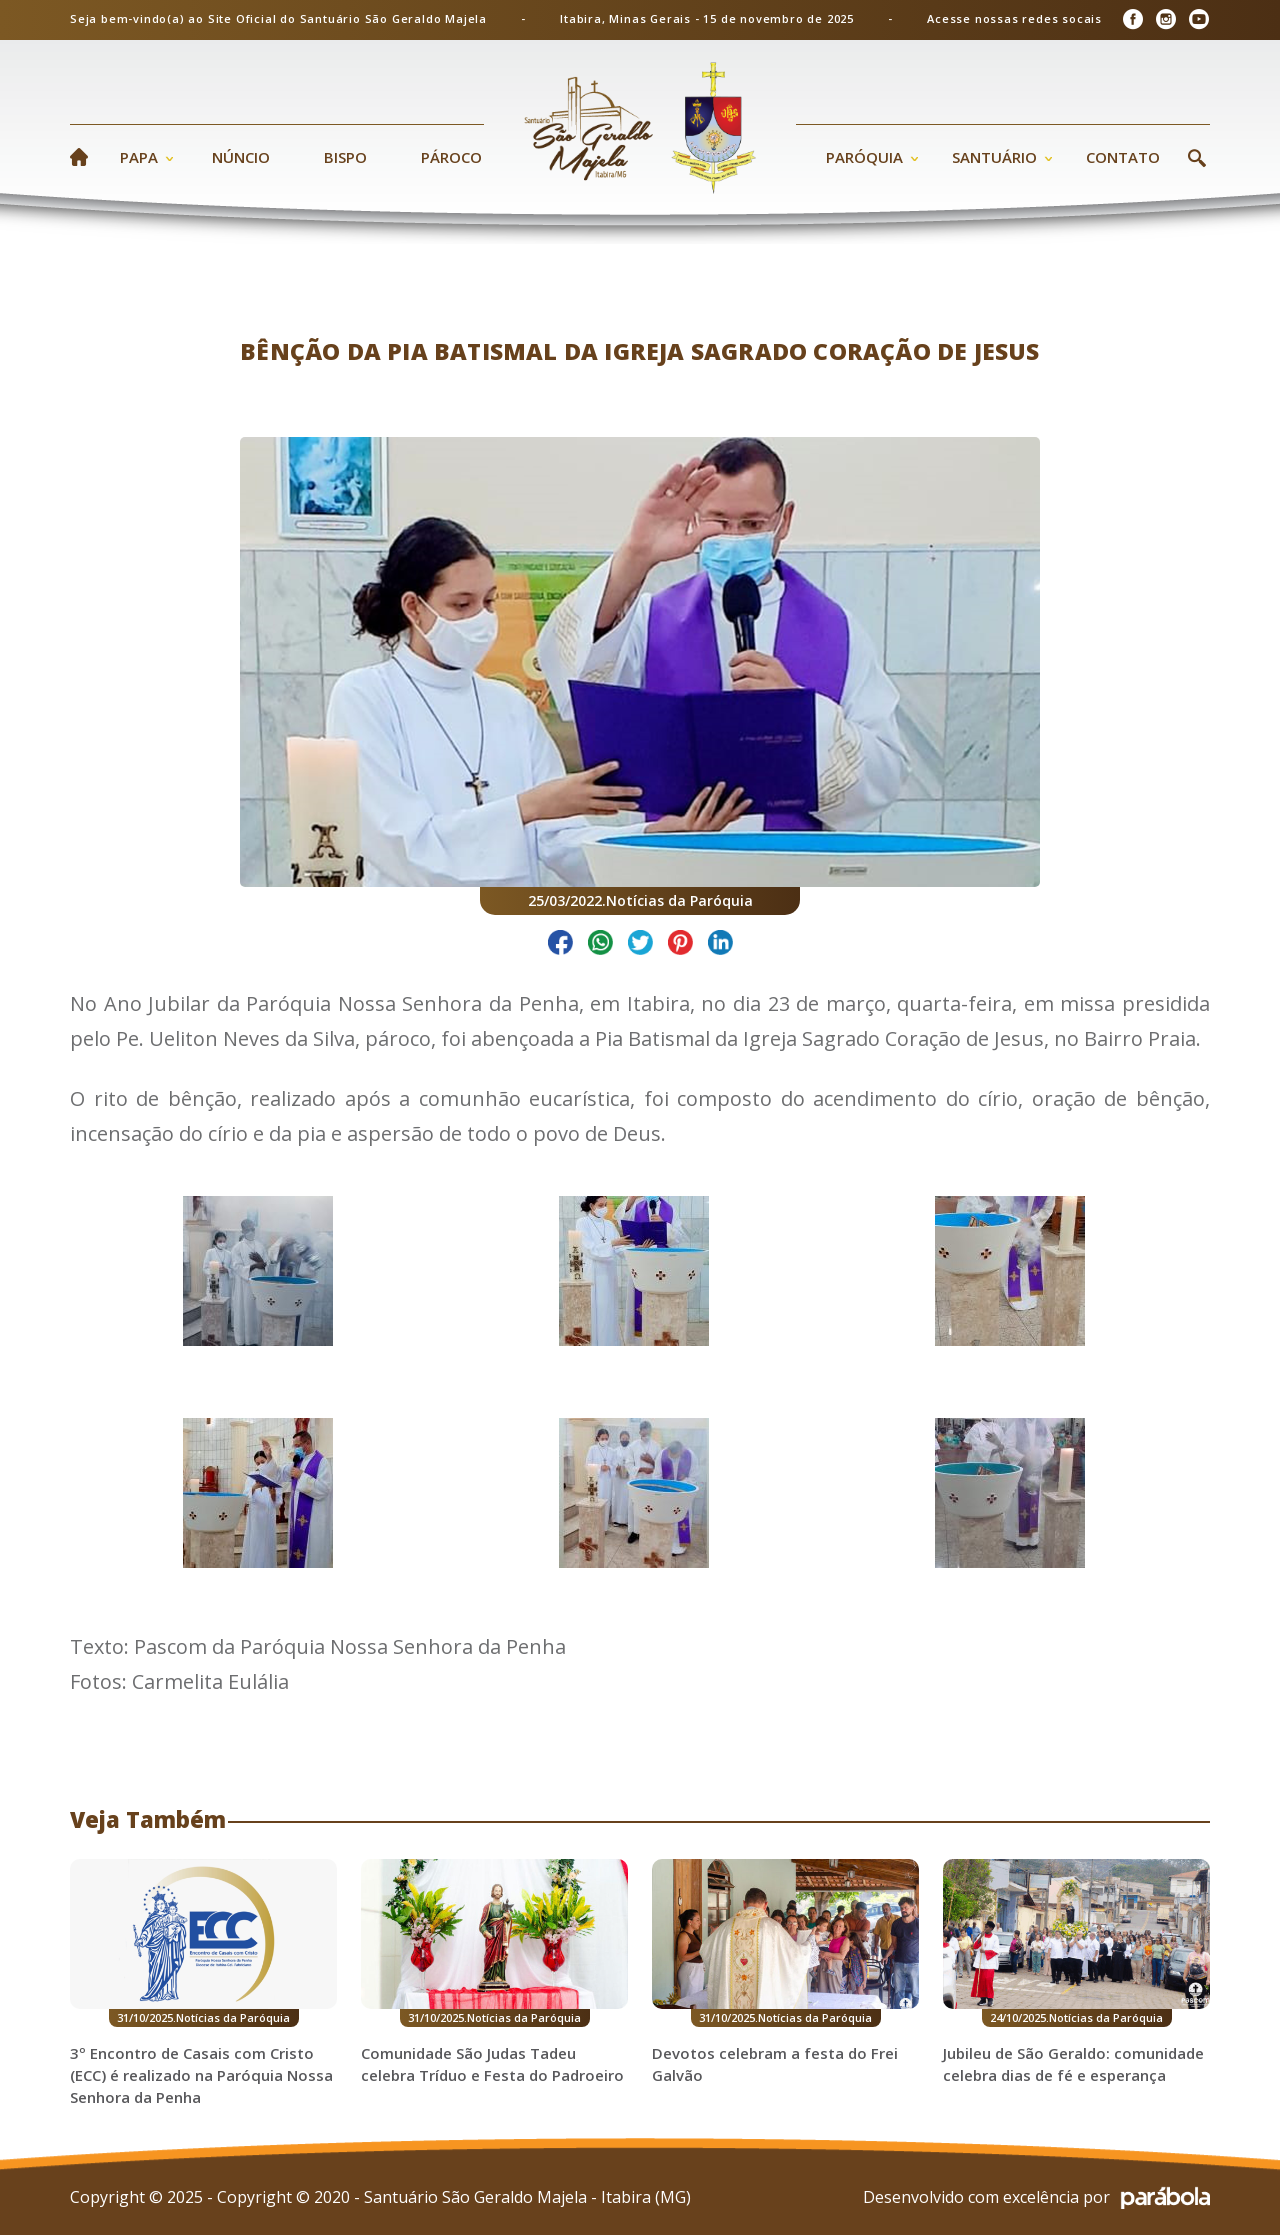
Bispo (345, 157)
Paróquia (864, 157)
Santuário (994, 157)
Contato (1123, 157)
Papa (139, 157)
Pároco (451, 157)
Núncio (241, 157)
